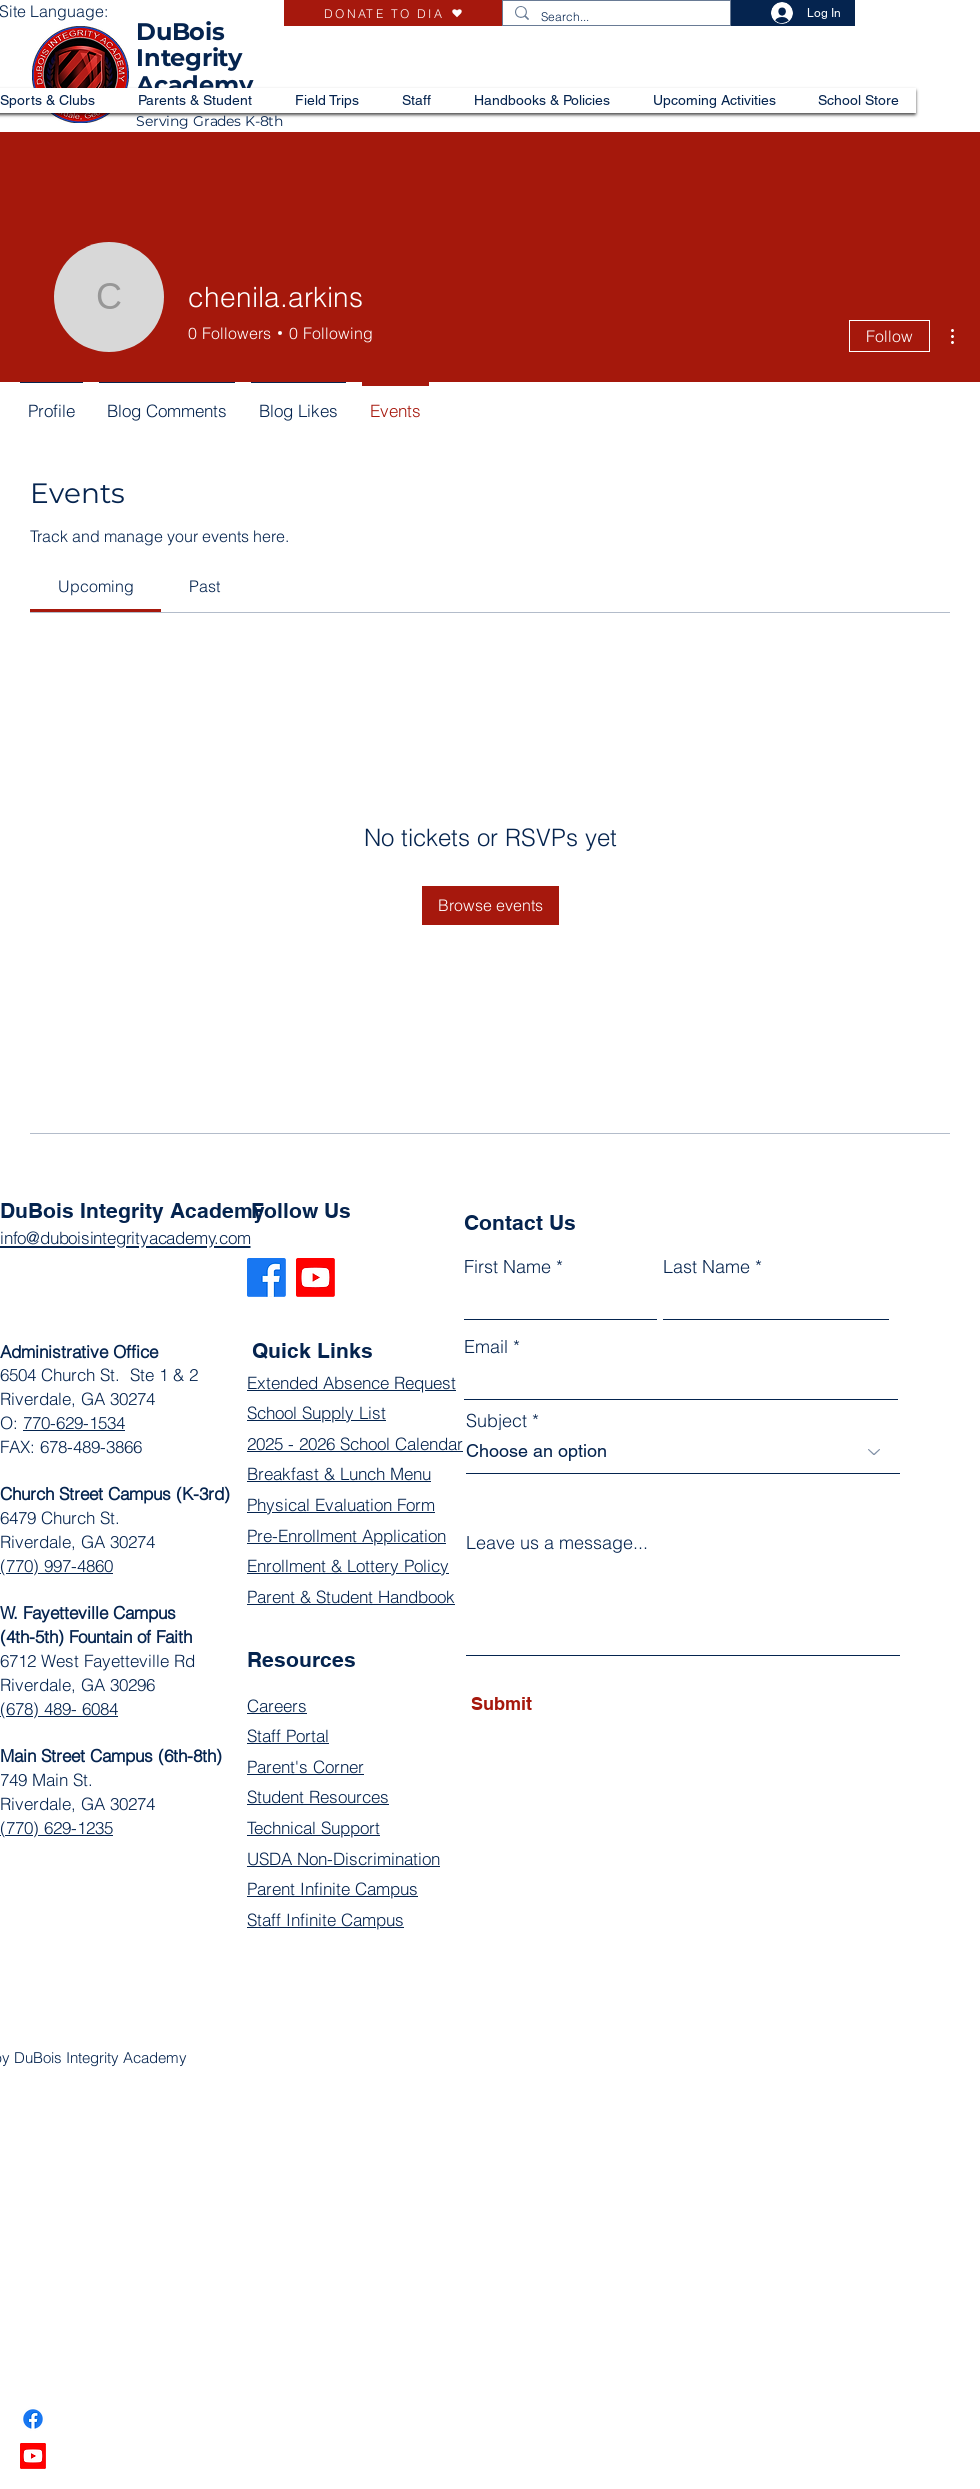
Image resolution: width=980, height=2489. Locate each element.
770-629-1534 (74, 1422)
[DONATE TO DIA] (393, 13)
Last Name (706, 1267)
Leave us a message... (557, 1543)
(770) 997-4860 (56, 1565)
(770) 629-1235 (56, 1827)
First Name (507, 1267)
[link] (96, 586)
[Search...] (614, 17)
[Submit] (562, 1704)
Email (486, 1347)
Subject (496, 1421)
